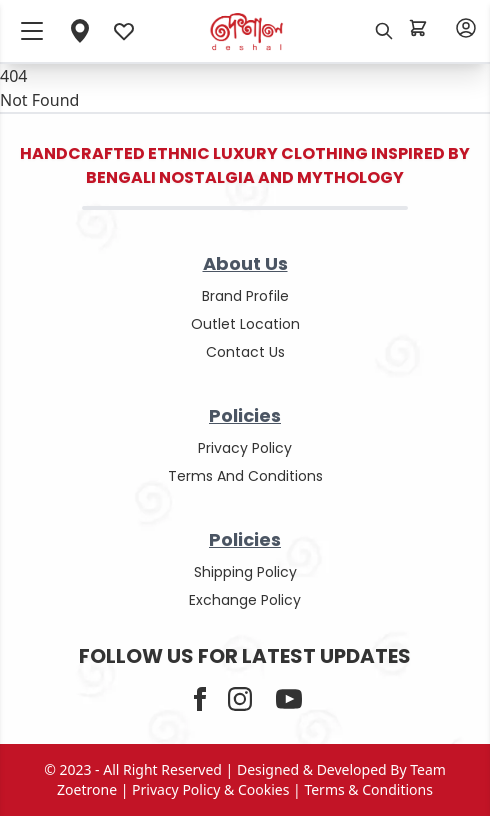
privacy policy (245, 448)
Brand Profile (245, 296)
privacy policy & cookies (210, 789)
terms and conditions (245, 476)
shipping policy (245, 572)
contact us (245, 352)
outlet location (245, 324)
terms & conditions (368, 789)
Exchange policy (245, 600)
